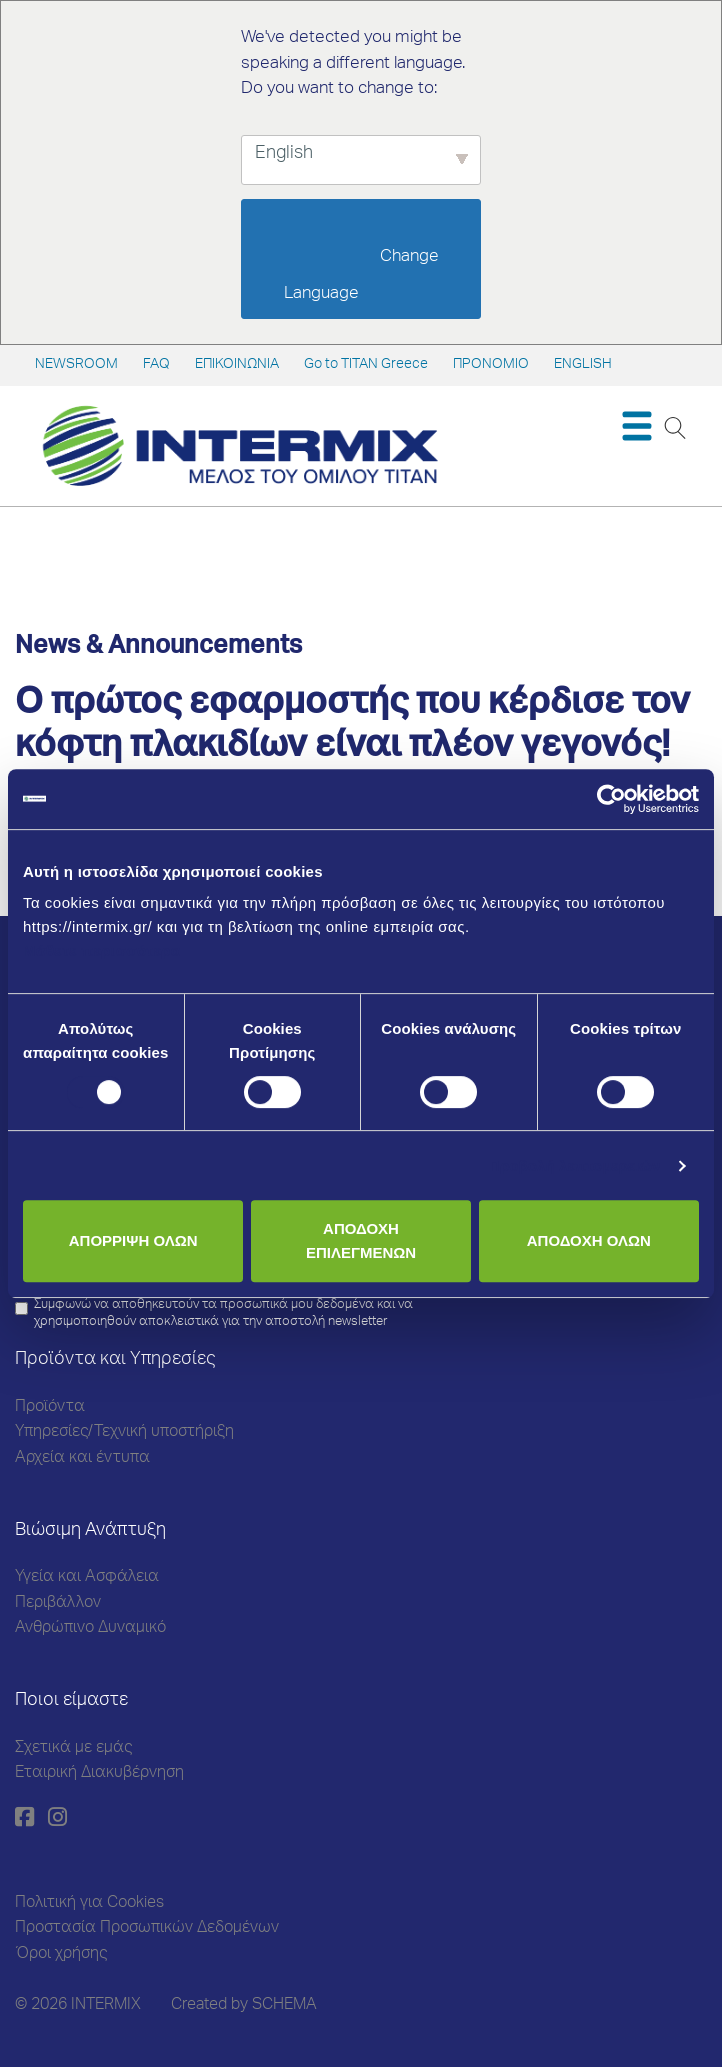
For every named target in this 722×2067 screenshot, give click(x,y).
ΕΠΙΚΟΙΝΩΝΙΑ (237, 365)
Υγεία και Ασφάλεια (87, 1578)
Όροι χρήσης (61, 1955)
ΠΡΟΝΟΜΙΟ (491, 365)
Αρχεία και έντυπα (82, 1459)
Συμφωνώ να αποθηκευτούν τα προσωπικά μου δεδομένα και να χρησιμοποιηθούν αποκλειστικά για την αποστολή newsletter (223, 1314)
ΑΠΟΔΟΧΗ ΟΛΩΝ (589, 1240)
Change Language (363, 276)
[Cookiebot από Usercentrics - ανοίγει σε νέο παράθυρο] (611, 799)
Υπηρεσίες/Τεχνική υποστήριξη (124, 1433)
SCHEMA (284, 2006)
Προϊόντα (50, 1408)
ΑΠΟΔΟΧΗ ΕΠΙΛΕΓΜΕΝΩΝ (361, 1240)
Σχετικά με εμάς (73, 1749)
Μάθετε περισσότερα (102, 950)
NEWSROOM (76, 365)
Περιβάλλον (58, 1604)
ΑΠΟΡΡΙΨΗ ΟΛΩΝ (133, 1240)
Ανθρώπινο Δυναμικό (90, 1629)
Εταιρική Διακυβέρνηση (99, 1774)
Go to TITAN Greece (366, 365)
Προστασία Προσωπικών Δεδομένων (147, 1929)
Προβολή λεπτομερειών (575, 1165)
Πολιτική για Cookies (89, 1904)
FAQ (156, 365)
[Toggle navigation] (636, 426)
